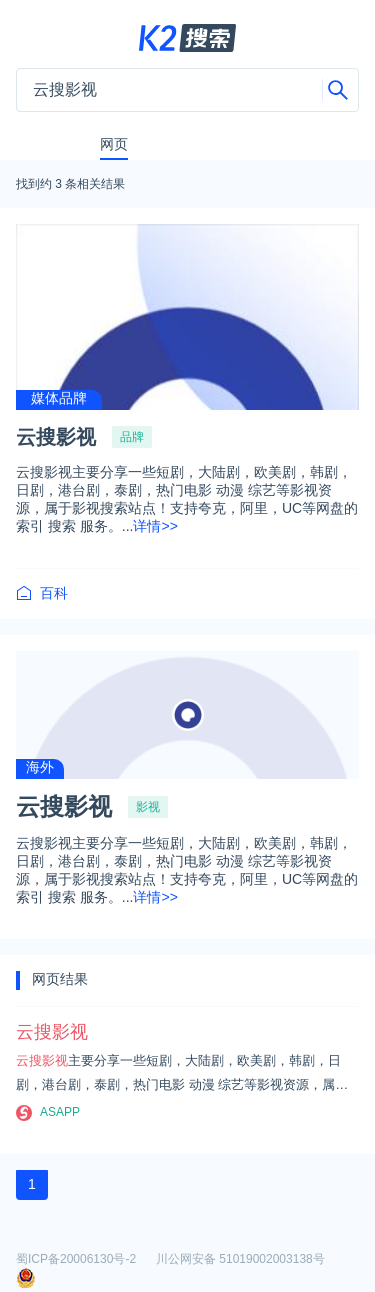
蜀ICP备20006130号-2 (76, 1259)
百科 (42, 593)
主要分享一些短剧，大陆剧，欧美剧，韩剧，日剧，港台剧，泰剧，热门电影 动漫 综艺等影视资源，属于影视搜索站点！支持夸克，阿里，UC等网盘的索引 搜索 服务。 (185, 1075)
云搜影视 (56, 437)
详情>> (155, 526)
